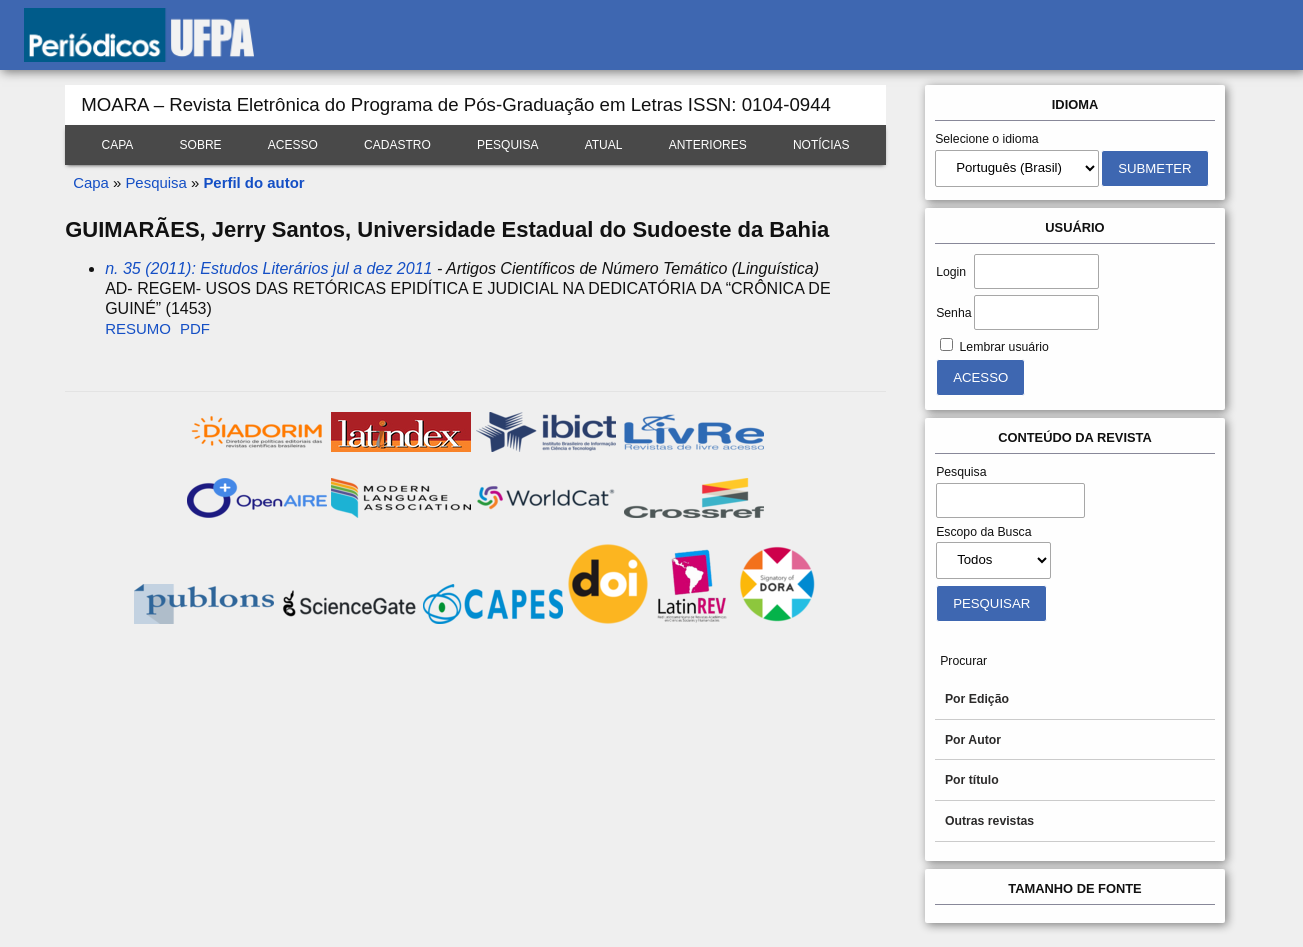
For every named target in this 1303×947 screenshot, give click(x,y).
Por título (972, 780)
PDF (195, 328)
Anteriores (708, 145)
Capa (118, 145)
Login (951, 272)
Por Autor (973, 740)
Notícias (821, 145)
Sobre (201, 145)
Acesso (293, 145)
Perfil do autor (253, 182)
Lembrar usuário (1004, 347)
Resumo (138, 328)
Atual (604, 145)
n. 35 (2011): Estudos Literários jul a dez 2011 (268, 268)
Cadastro (397, 145)
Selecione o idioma (987, 139)
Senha (953, 313)
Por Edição (977, 699)
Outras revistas (989, 821)
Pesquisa (507, 145)
